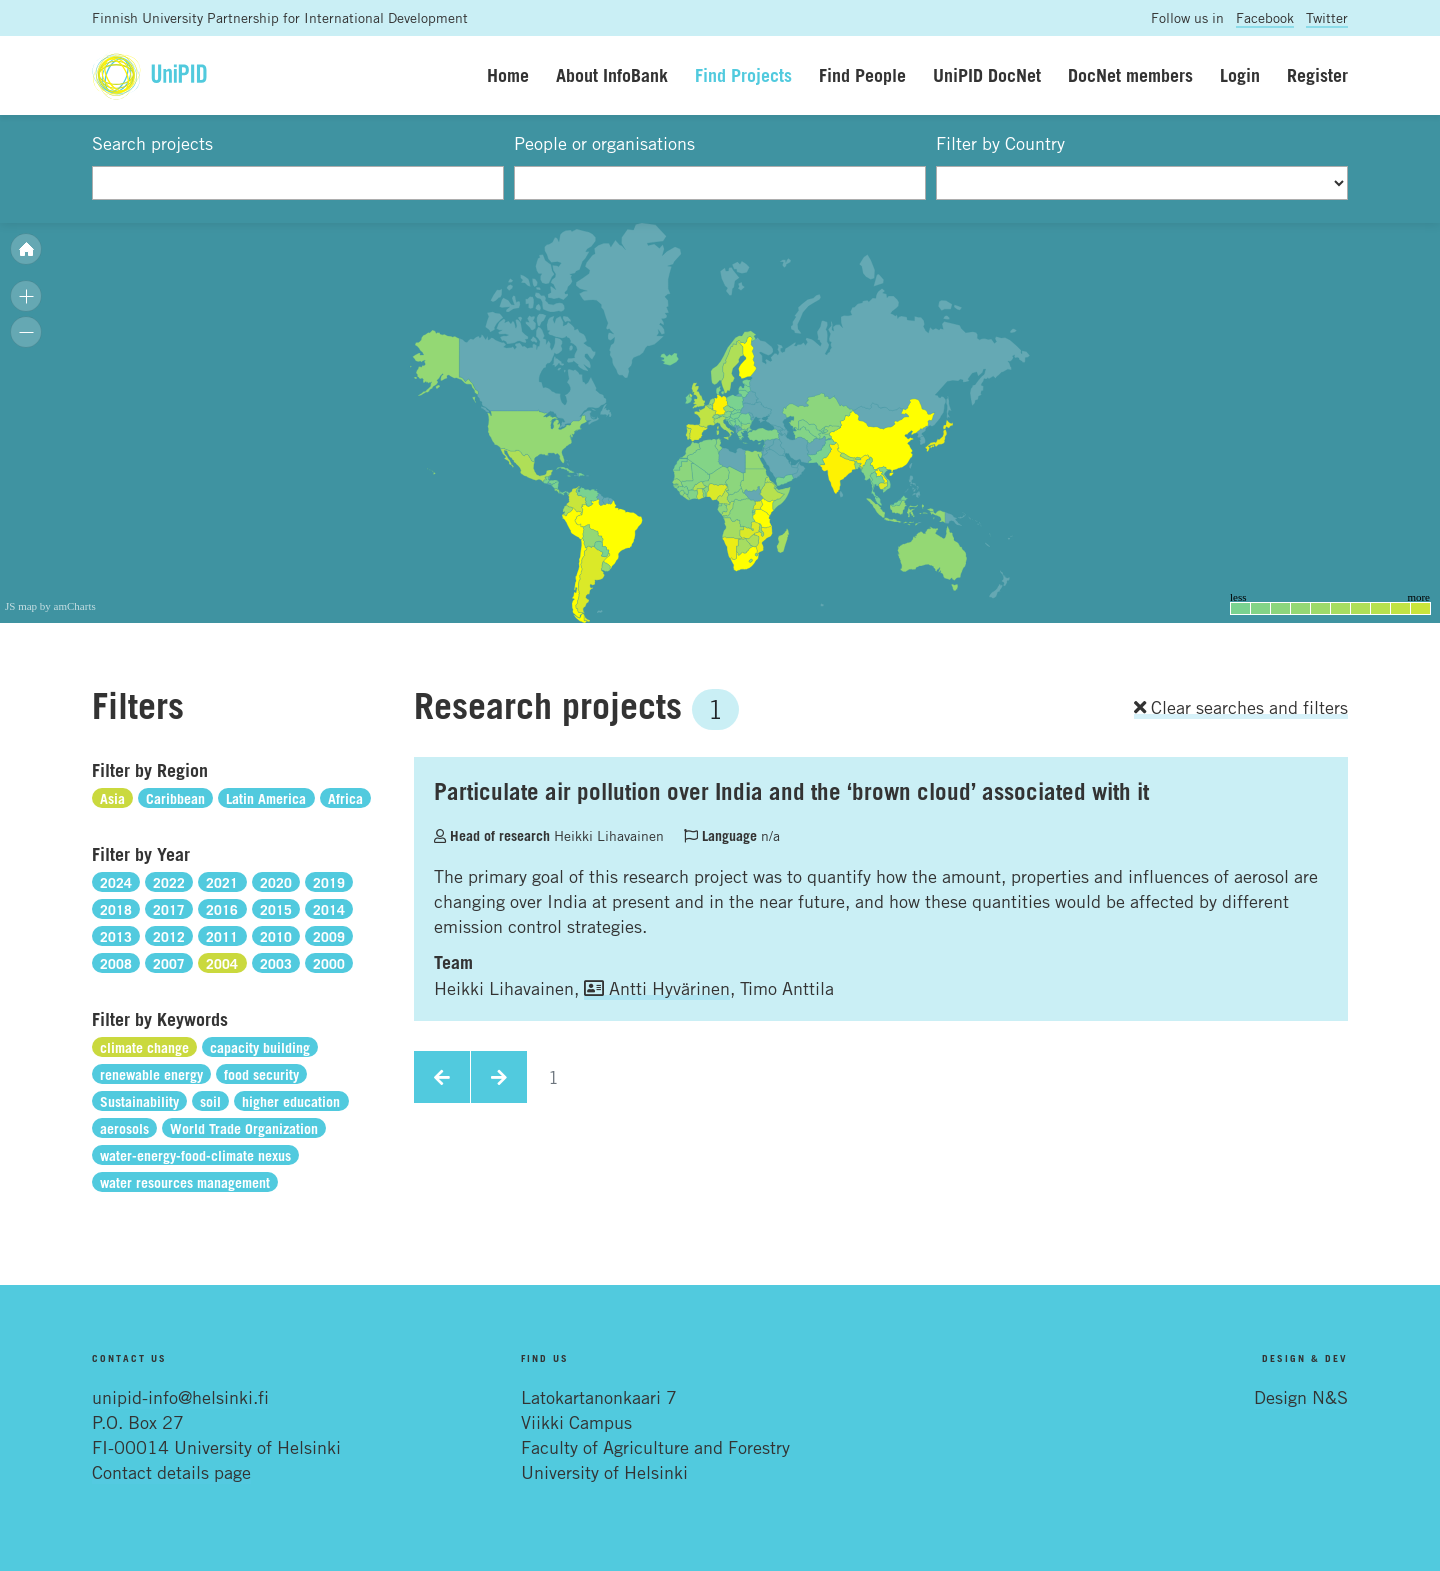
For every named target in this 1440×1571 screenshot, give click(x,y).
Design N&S (1301, 1397)
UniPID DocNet (987, 75)
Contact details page (171, 1472)
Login (1240, 75)
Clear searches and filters (1241, 707)
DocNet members (1130, 75)
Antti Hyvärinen (657, 988)
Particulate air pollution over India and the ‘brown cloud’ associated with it (791, 791)
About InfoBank (612, 75)
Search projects (152, 143)
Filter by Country (1000, 143)
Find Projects (743, 75)
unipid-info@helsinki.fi (180, 1397)
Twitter (1327, 17)
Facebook (1265, 17)
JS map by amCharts (50, 606)
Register (1317, 75)
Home (508, 75)
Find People (862, 75)
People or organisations (604, 143)
